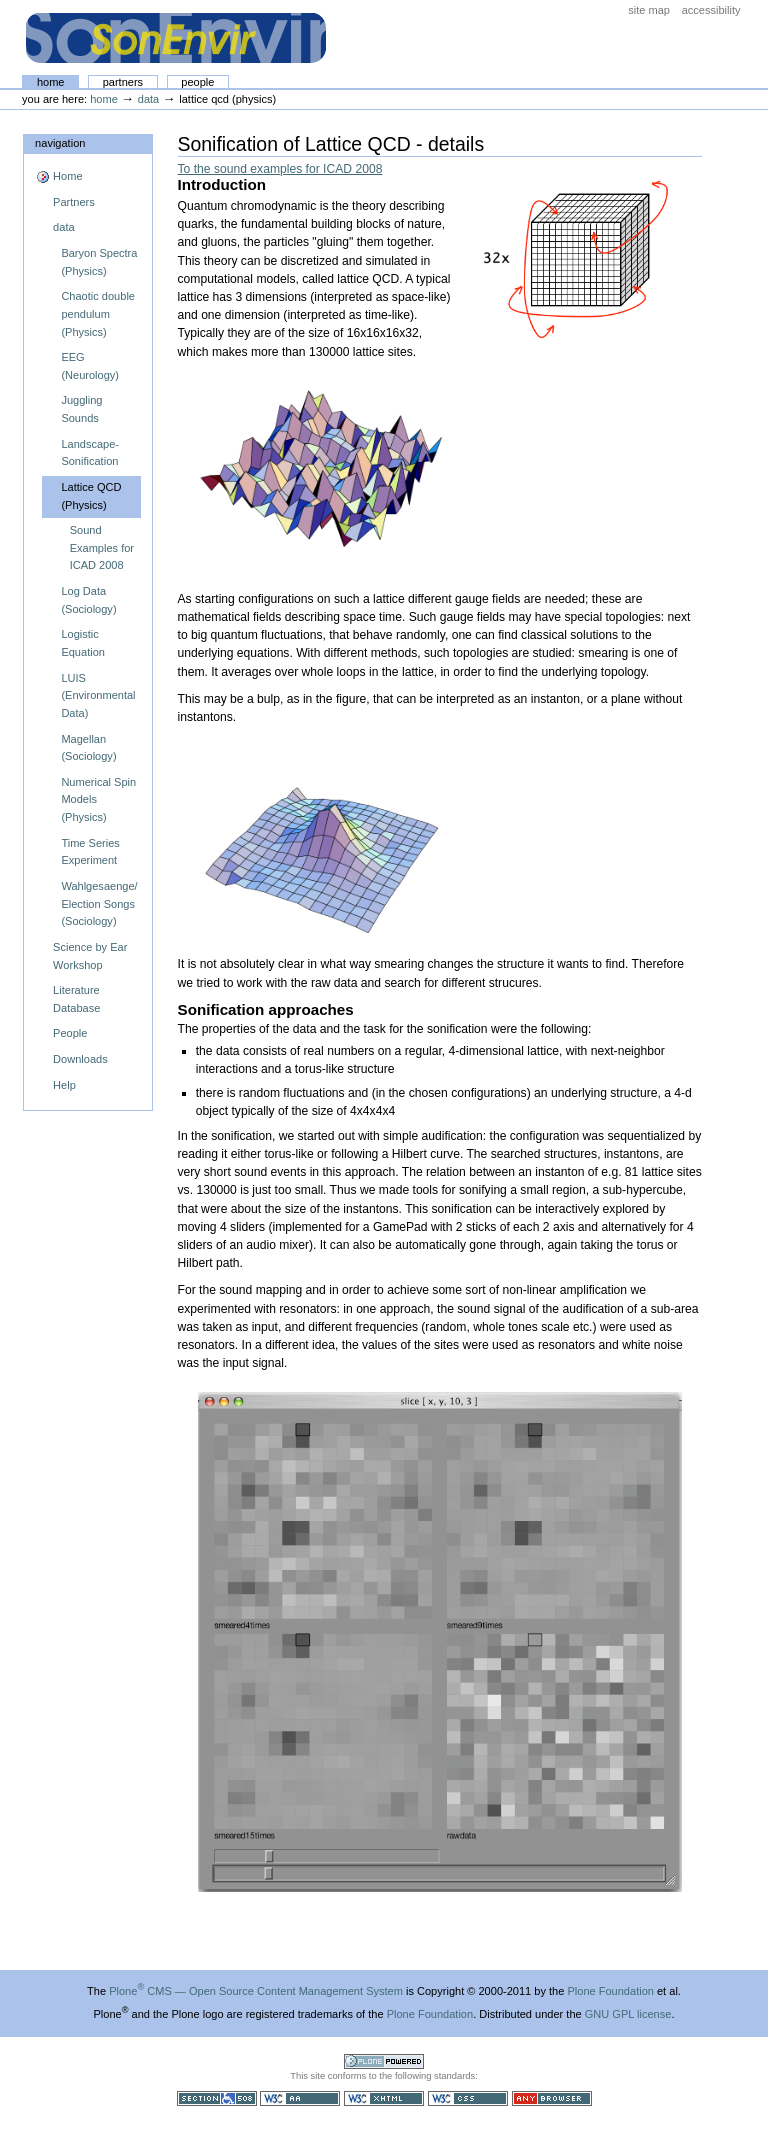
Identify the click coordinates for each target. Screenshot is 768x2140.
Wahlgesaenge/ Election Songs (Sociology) (99, 903)
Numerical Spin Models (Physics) (98, 799)
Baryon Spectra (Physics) (99, 262)
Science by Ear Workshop (90, 956)
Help (64, 1085)
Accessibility (711, 10)
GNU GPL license (628, 2014)
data (148, 99)
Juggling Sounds (81, 409)
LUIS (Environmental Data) (98, 695)
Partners (123, 82)
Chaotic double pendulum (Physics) (98, 313)
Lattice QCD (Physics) (91, 496)
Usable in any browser (552, 2098)
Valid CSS (468, 2098)
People (197, 82)
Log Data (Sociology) (88, 600)
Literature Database (76, 999)
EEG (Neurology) (90, 366)
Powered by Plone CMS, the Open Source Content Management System (384, 2061)
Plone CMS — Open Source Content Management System (256, 1991)
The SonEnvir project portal (176, 38)
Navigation (60, 143)
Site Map (649, 10)
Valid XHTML (384, 2098)
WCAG (300, 2098)
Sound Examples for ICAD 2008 (102, 547)
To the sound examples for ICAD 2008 (280, 169)
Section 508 (217, 2098)
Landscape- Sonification (90, 453)
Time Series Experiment (90, 852)
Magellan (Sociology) (88, 748)
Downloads (80, 1059)
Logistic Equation (83, 643)
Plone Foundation (610, 1991)
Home (51, 82)
